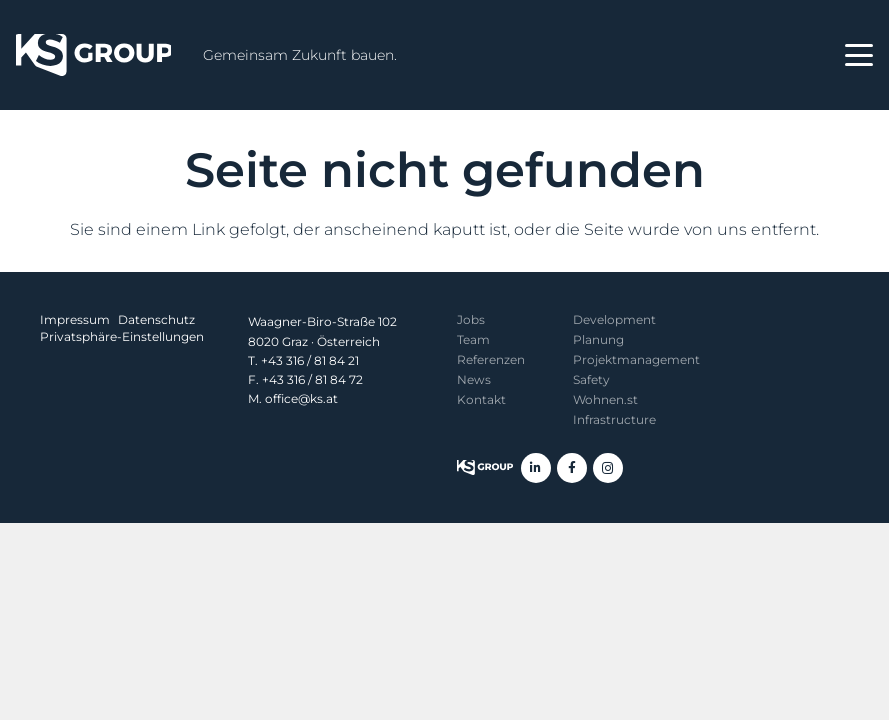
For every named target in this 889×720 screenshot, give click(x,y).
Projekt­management (636, 359)
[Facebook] (572, 468)
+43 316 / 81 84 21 (310, 360)
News (474, 379)
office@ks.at (301, 398)
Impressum (75, 319)
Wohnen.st (605, 399)
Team (473, 339)
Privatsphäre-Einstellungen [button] (122, 336)
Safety (591, 379)
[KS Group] (93, 55)
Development (614, 319)
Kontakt (481, 399)
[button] (859, 55)
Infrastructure (614, 419)
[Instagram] (608, 468)
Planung (598, 339)
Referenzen (491, 359)
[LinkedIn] (536, 468)
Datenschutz (156, 319)
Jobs (471, 319)
